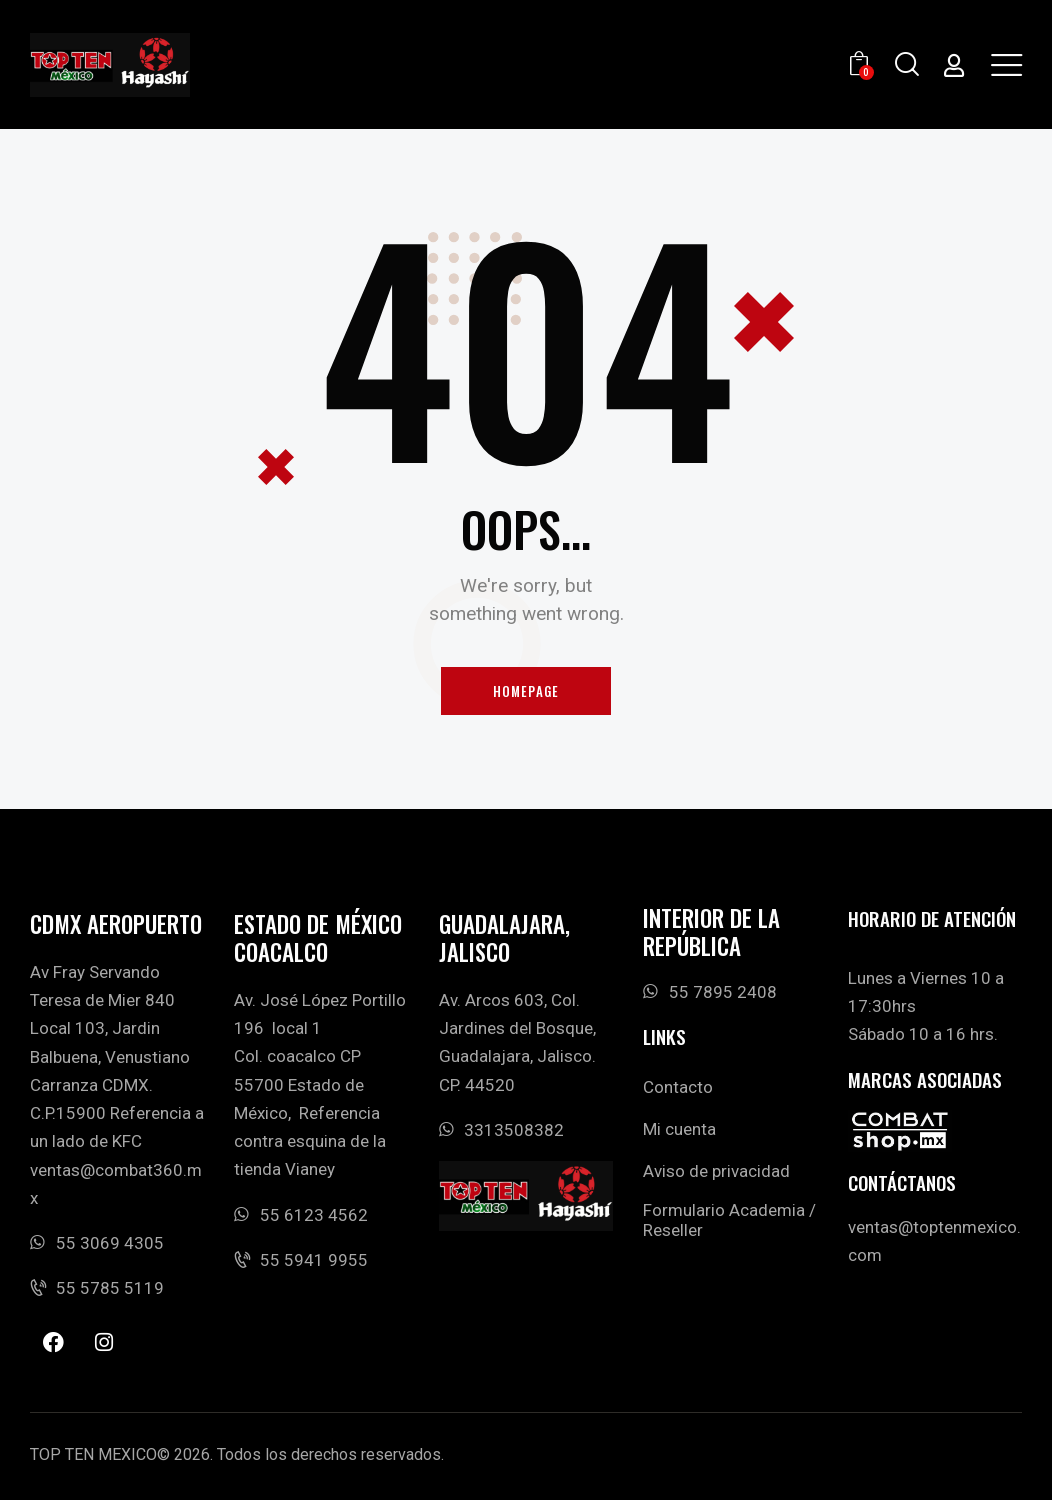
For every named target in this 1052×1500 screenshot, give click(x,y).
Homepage (526, 691)
